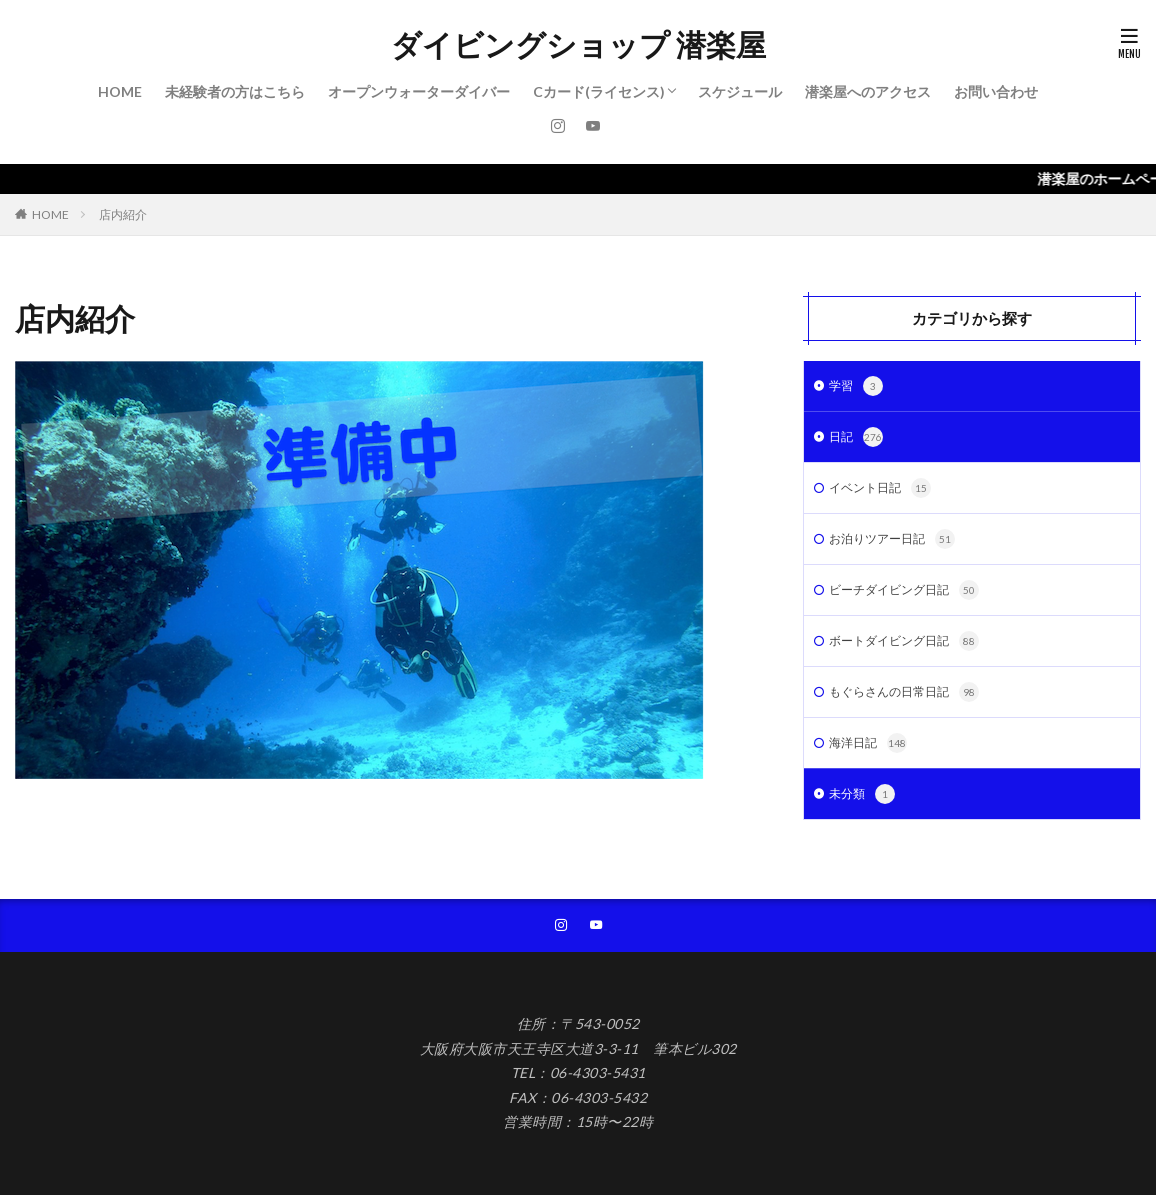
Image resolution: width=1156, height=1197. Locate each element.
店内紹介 (123, 214)
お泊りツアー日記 (900, 547)
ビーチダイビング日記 (914, 600)
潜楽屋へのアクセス (868, 91)
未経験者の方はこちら (235, 91)
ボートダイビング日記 (914, 653)
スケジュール (740, 91)
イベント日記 (886, 494)
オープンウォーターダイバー (419, 91)
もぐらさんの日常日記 (914, 706)
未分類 (865, 812)
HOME (120, 91)
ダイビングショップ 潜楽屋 (578, 45)
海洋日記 (872, 759)
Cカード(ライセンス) (599, 91)
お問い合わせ (996, 91)
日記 (858, 441)
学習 (858, 388)
